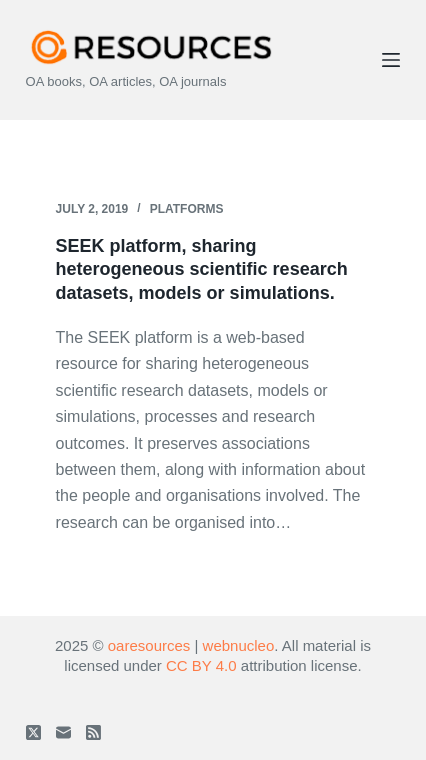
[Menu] (391, 60)
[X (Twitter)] (33, 732)
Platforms (187, 209)
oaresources (149, 645)
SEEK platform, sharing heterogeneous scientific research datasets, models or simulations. (202, 269)
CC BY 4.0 (201, 665)
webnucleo (239, 645)
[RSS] (93, 732)
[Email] (63, 732)
